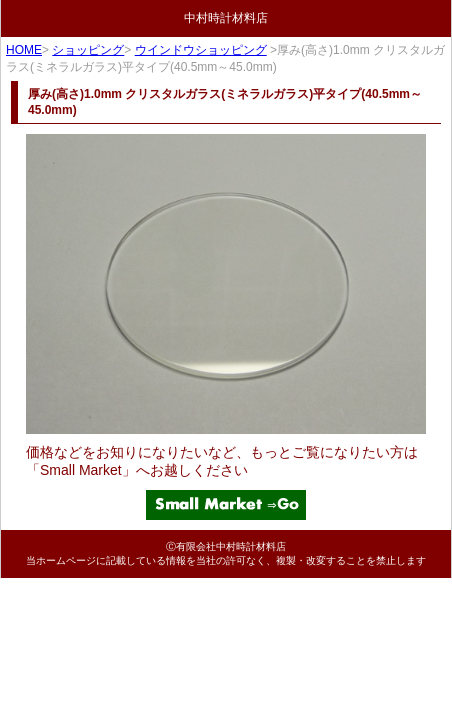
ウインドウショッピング (201, 50)
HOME (24, 50)
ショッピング (88, 50)
